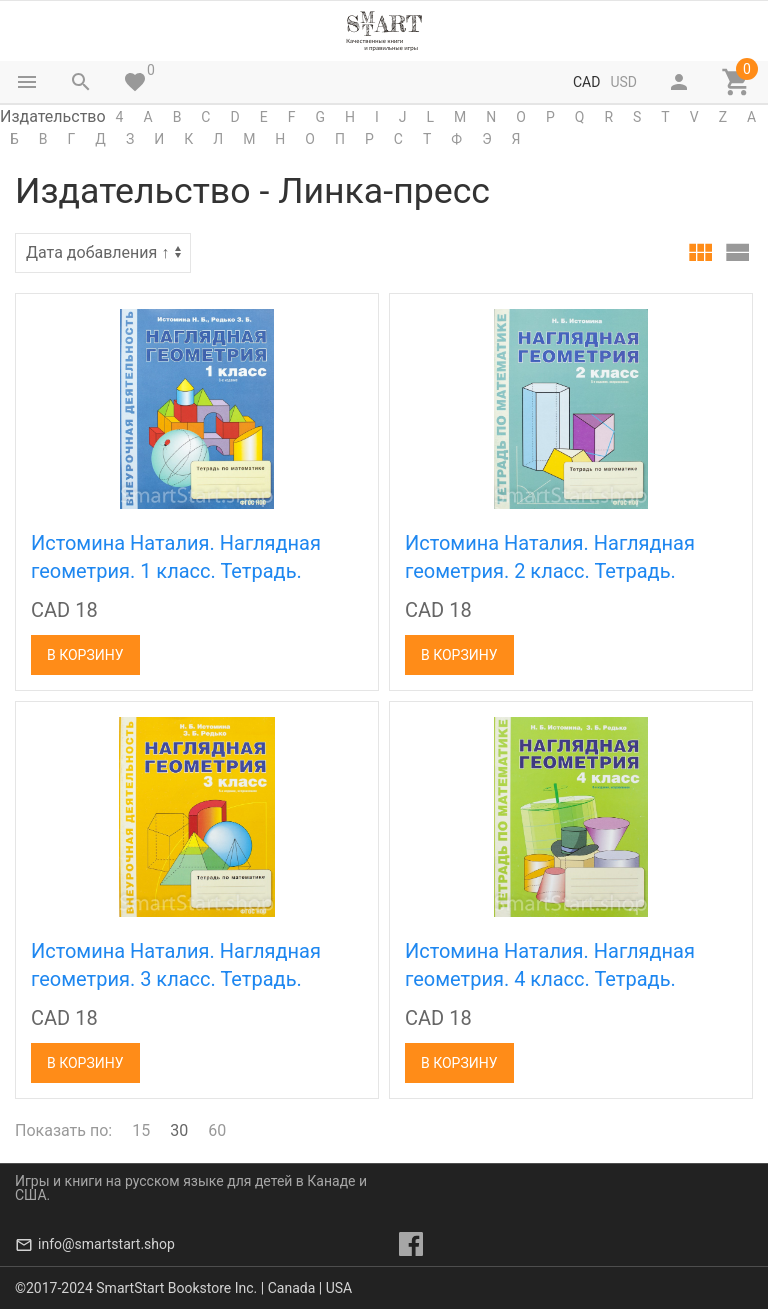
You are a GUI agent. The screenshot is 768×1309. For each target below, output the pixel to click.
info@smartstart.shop (106, 1244)
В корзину (85, 655)
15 (141, 1130)
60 (217, 1130)
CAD (586, 82)
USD (623, 82)
